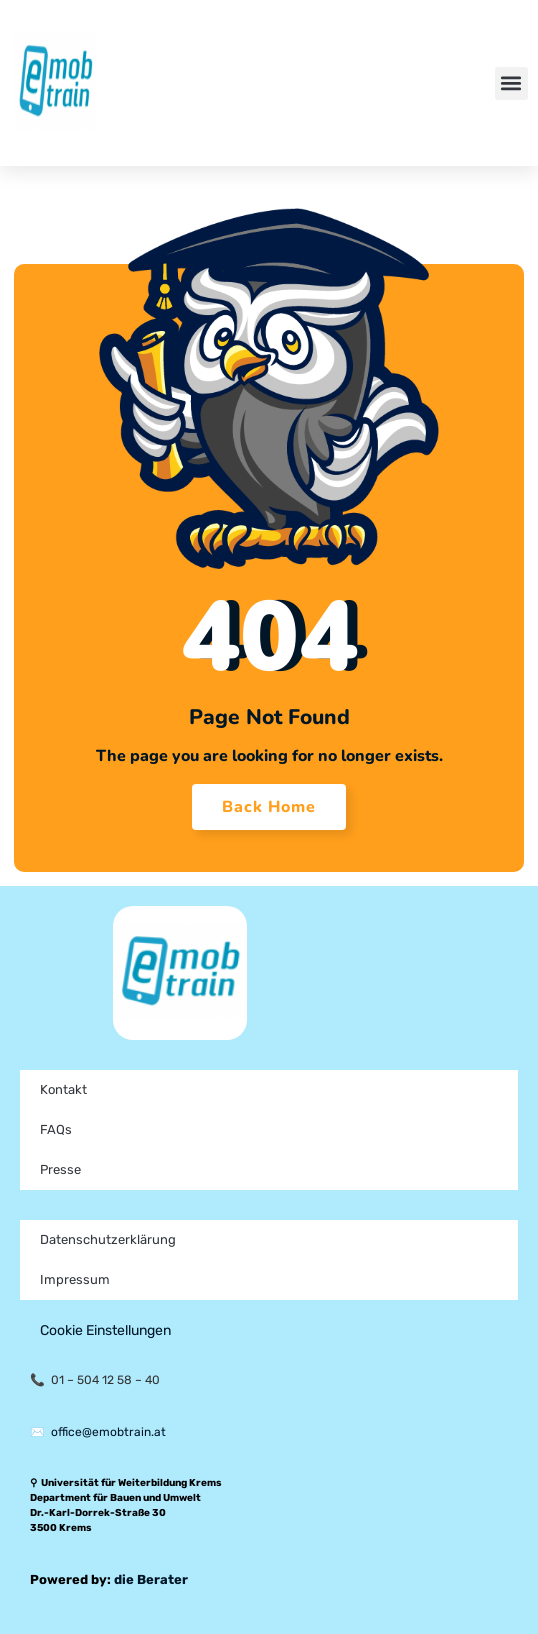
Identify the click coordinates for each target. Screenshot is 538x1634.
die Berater (151, 1579)
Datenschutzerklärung (108, 1239)
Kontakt (63, 1089)
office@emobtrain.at (108, 1432)
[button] (511, 83)
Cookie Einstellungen (105, 1330)
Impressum (75, 1279)
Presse (60, 1169)
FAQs (56, 1129)
